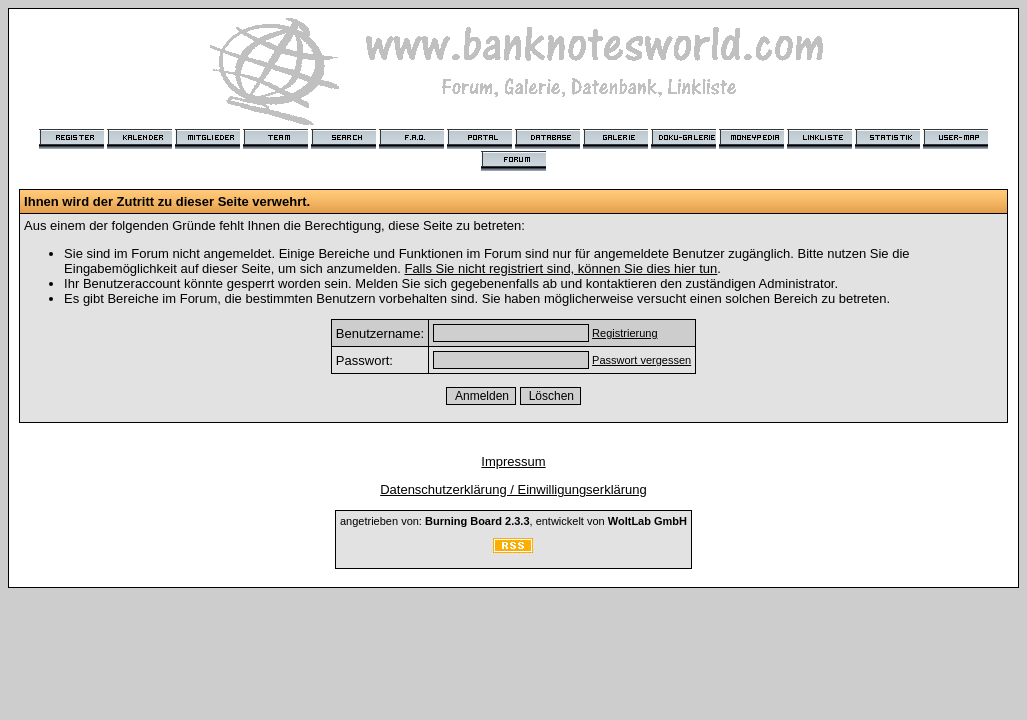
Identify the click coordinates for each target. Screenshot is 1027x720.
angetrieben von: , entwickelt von (513, 521)
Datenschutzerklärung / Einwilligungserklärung (513, 489)
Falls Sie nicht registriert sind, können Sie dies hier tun (560, 268)
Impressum (513, 461)
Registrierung (624, 333)
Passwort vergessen (641, 360)
